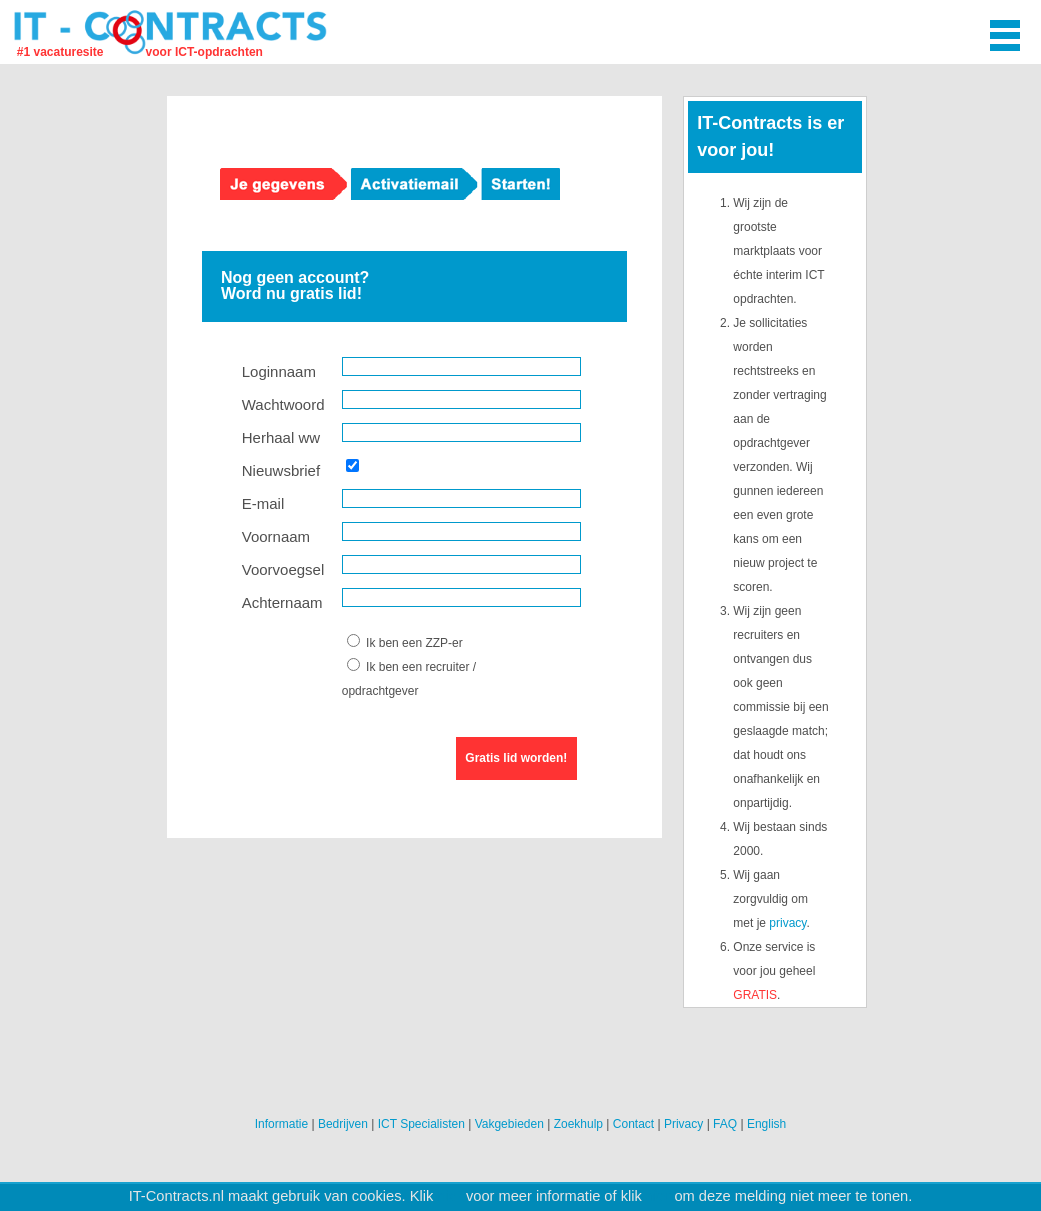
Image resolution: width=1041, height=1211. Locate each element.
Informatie (281, 1124)
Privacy (683, 1124)
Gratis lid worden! (516, 758)
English (766, 1124)
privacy (787, 923)
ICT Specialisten (421, 1124)
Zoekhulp (578, 1124)
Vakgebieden (509, 1124)
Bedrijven (343, 1124)
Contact (633, 1124)
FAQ (725, 1124)
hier (449, 1196)
